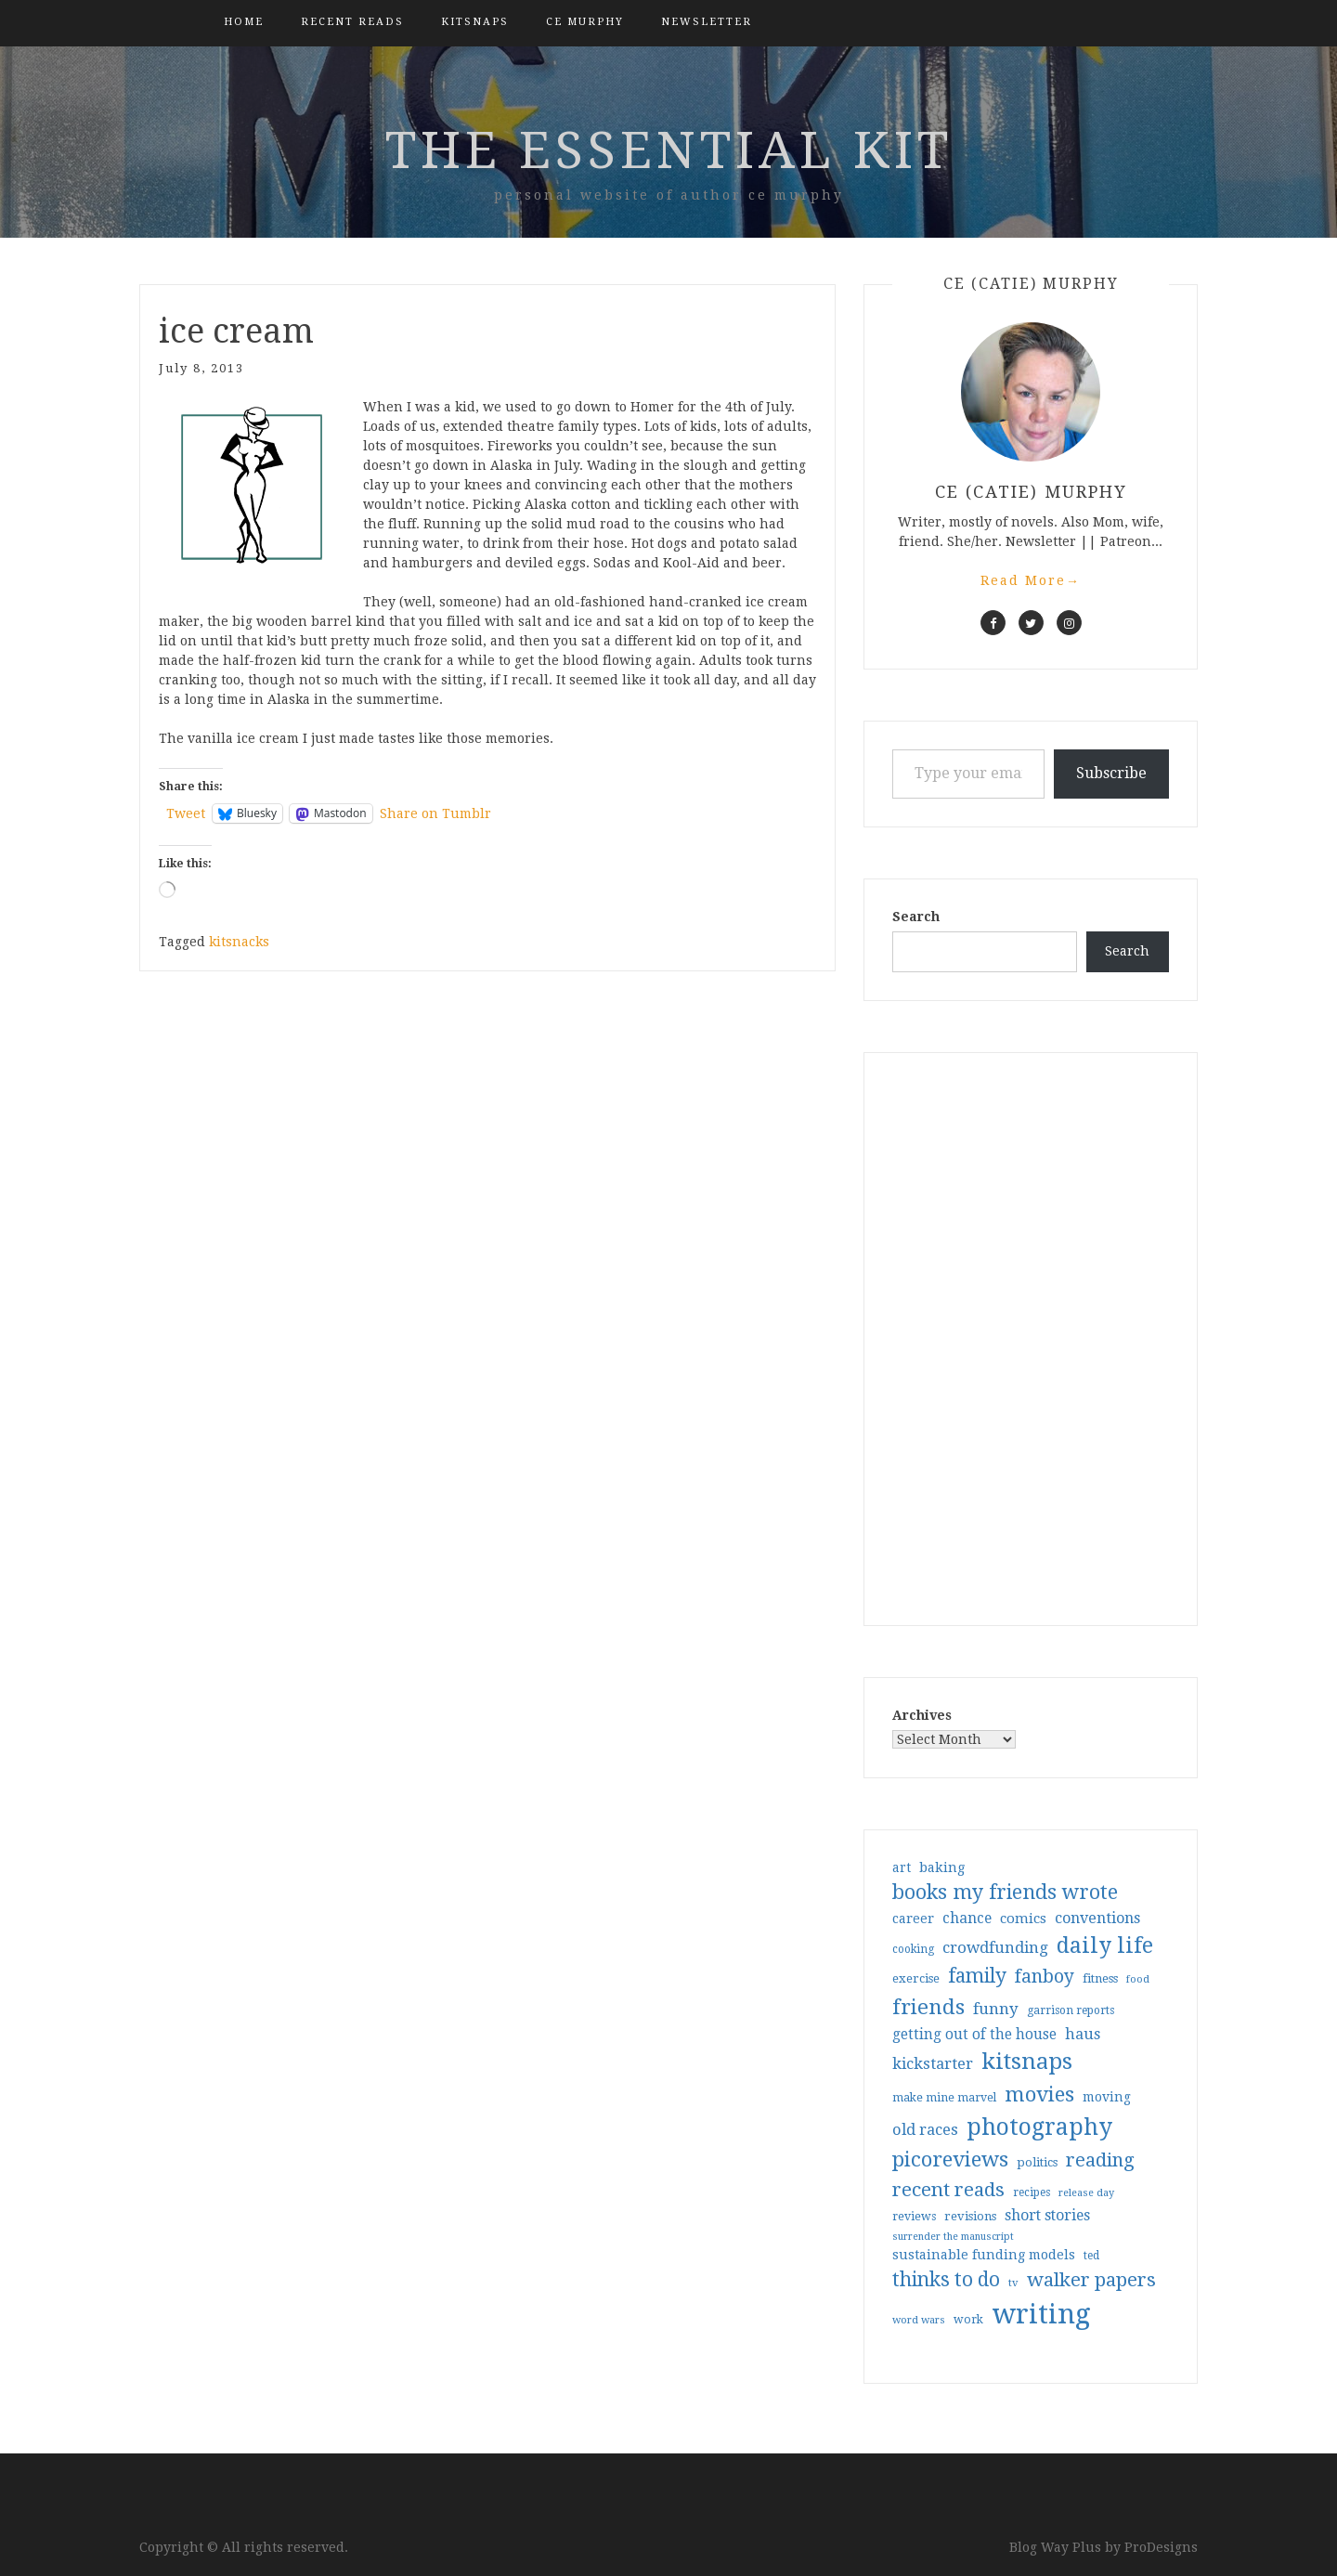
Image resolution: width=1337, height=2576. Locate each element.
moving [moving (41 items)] (1107, 2096)
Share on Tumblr (435, 813)
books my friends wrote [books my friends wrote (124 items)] (1005, 1892)
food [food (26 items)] (1137, 1979)
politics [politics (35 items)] (1037, 2162)
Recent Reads (352, 22)
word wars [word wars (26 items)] (918, 2320)
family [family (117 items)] (977, 1976)
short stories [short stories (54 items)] (1047, 2215)
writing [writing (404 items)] (1041, 2314)
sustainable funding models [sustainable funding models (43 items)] (983, 2254)
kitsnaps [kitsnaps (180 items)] (1026, 2062)
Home (244, 22)
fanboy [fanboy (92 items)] (1044, 1976)
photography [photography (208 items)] (1039, 2127)
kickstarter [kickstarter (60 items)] (932, 2064)
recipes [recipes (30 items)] (1031, 2192)
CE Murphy (585, 22)
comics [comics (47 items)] (1023, 1918)
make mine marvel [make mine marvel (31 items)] (944, 2097)
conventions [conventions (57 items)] (1097, 1918)
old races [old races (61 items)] (925, 2130)
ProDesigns (1161, 2547)
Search (916, 916)
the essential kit (669, 150)
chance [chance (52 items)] (967, 1918)
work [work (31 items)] (968, 2319)
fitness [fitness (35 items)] (1100, 1978)
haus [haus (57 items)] (1082, 2034)
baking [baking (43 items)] (942, 1867)
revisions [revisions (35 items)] (970, 2216)
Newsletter (706, 22)
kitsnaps (475, 22)
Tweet (185, 813)
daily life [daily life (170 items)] (1105, 1945)
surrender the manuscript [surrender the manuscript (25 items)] (953, 2237)
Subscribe (1111, 773)
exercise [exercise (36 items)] (916, 1978)
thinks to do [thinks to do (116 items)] (946, 2280)
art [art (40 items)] (901, 1867)
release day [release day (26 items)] (1086, 2193)
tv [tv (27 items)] (1013, 2282)
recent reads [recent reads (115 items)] (948, 2190)
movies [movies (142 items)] (1039, 2094)
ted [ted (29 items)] (1091, 2255)
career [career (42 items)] (913, 1918)
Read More (1030, 580)
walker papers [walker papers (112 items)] (1091, 2280)
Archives (922, 1715)
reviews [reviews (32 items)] (914, 2216)
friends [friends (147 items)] (928, 2007)
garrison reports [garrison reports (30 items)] (1070, 2010)
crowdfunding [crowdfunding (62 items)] (995, 1947)
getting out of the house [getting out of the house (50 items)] (974, 2034)
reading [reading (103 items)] (1100, 2160)
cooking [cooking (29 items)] (913, 1949)
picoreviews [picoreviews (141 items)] (950, 2159)
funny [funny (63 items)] (996, 2008)
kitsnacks (239, 941)
